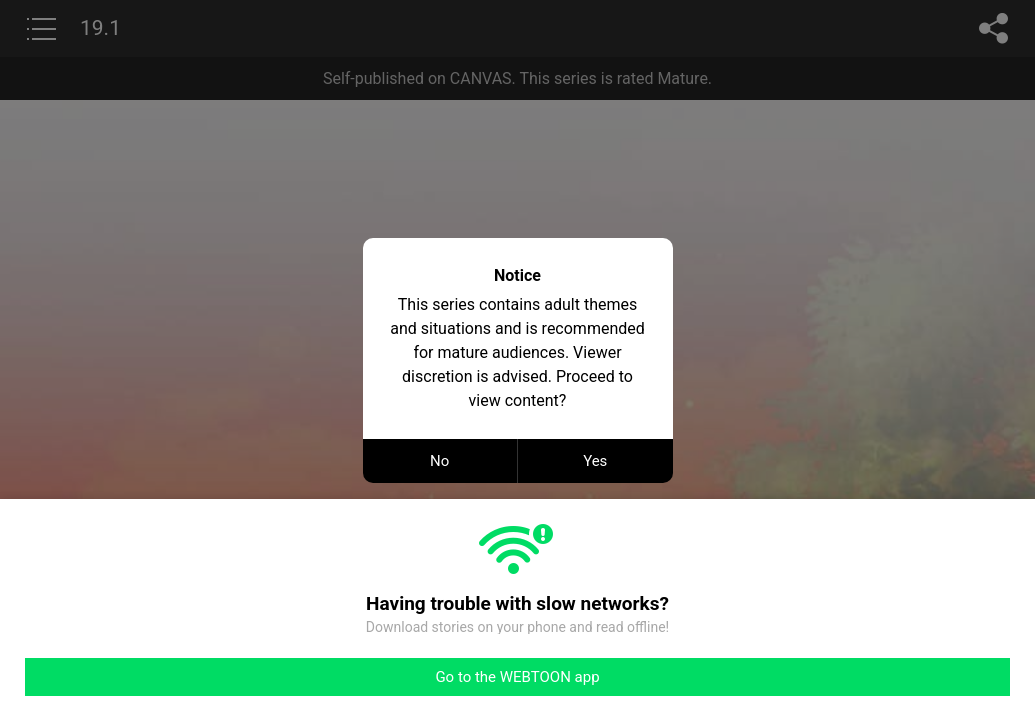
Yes (595, 461)
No (439, 461)
